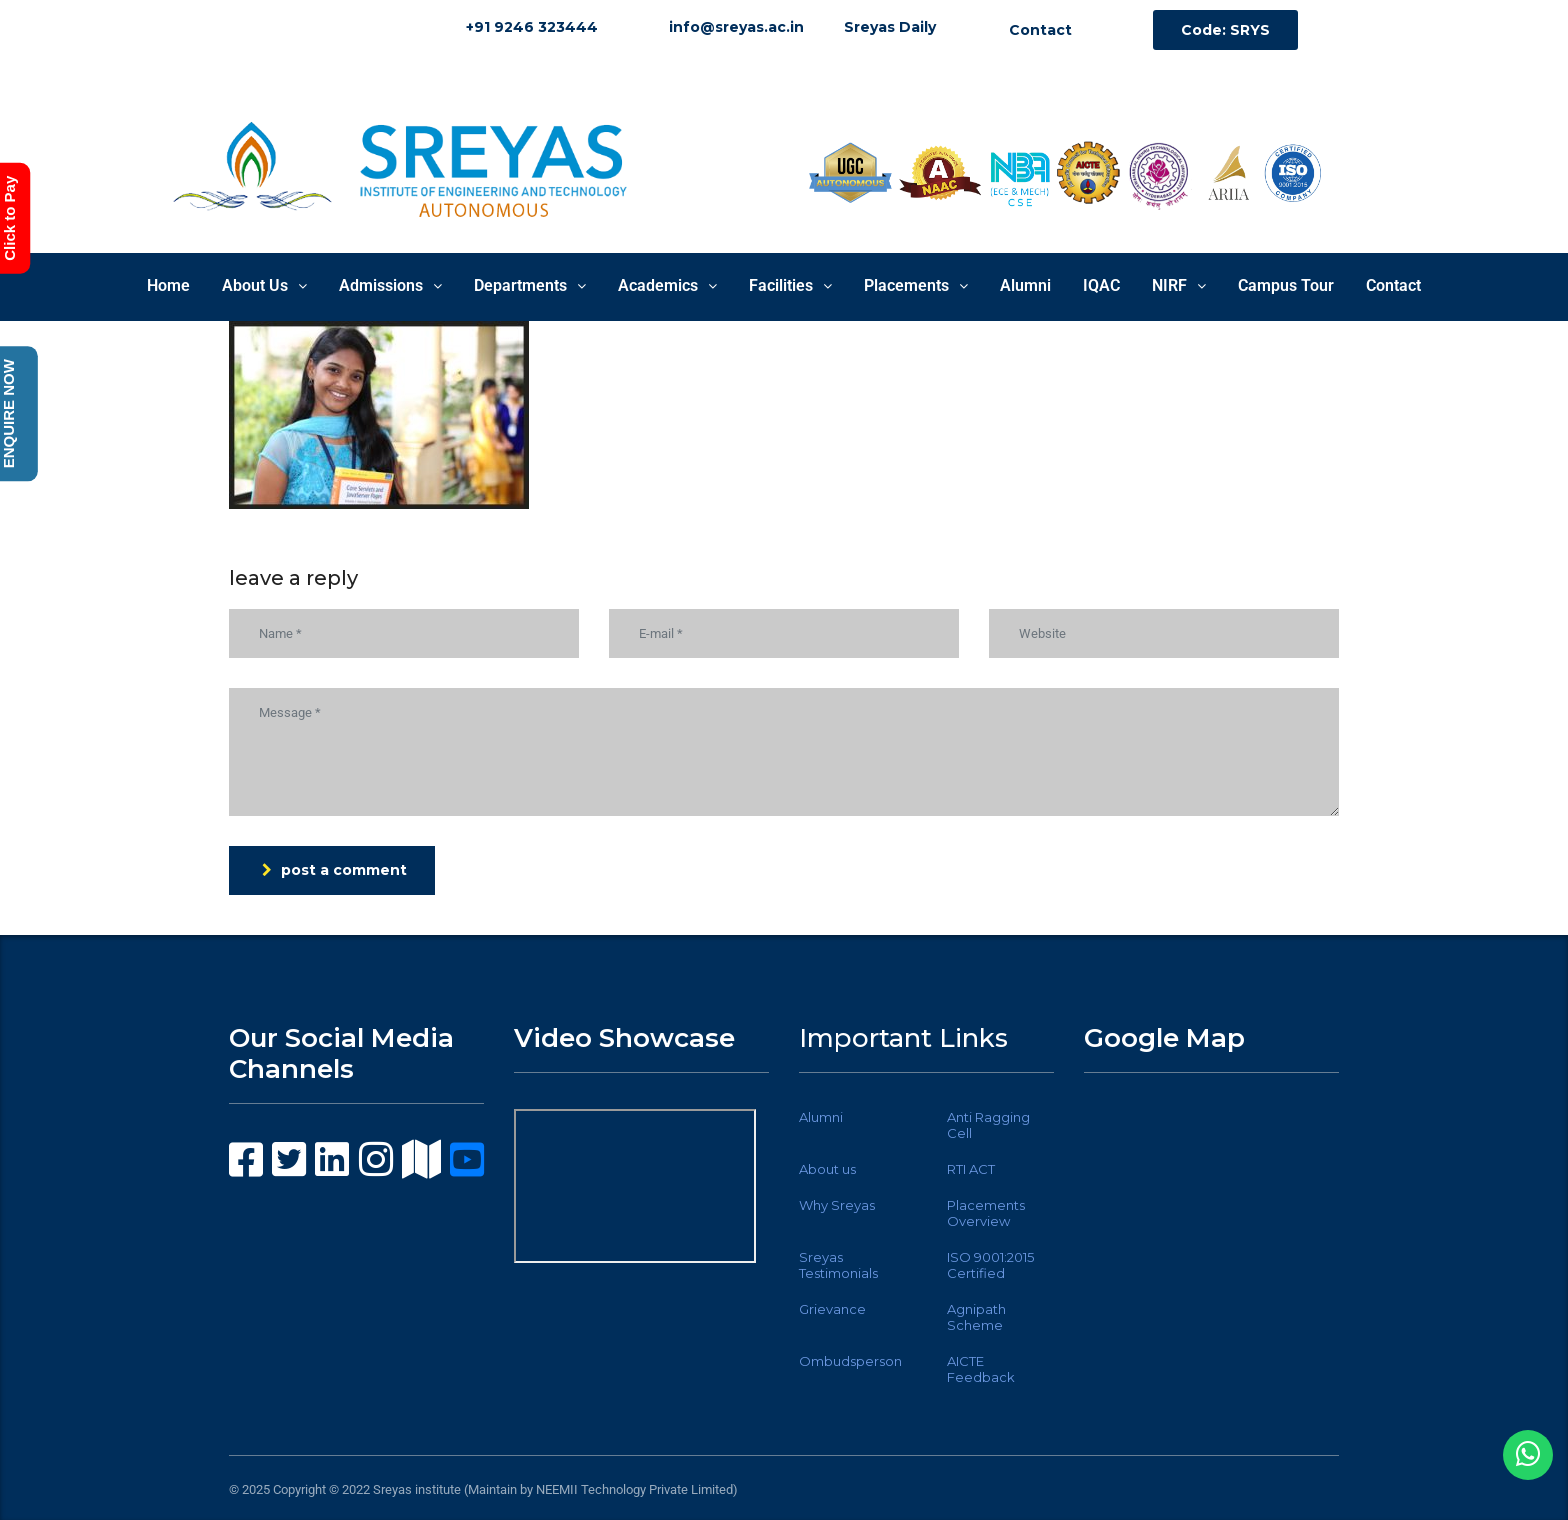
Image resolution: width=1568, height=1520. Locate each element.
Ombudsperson (850, 1361)
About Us (264, 285)
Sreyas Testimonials (838, 1265)
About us (827, 1169)
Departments (530, 285)
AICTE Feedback (981, 1369)
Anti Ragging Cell (988, 1125)
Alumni (1025, 285)
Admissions (390, 285)
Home (168, 285)
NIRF (1179, 285)
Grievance (832, 1309)
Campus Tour (1286, 285)
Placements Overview (986, 1213)
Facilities (790, 285)
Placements (916, 285)
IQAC (1101, 285)
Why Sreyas (837, 1205)
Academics (667, 285)
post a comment (334, 870)
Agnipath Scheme (976, 1317)
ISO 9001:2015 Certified (990, 1265)
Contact (1393, 285)
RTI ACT (971, 1169)
